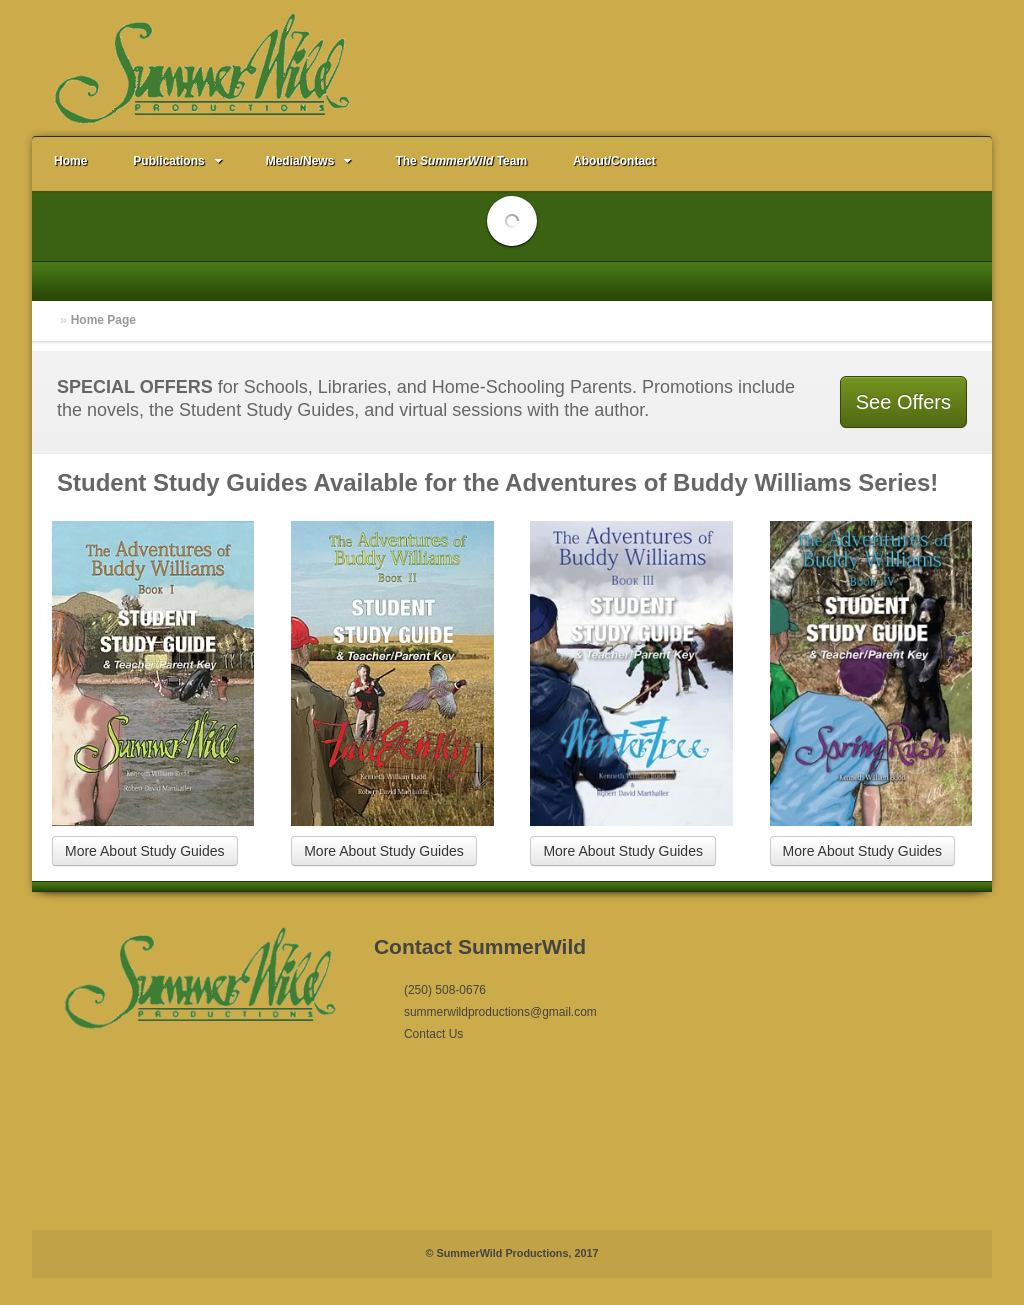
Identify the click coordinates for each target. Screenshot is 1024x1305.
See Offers (903, 402)
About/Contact (614, 161)
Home (70, 161)
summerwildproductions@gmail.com (500, 1012)
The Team (461, 161)
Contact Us (433, 1034)
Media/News (311, 161)
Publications (179, 161)
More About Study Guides (145, 851)
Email (942, 67)
